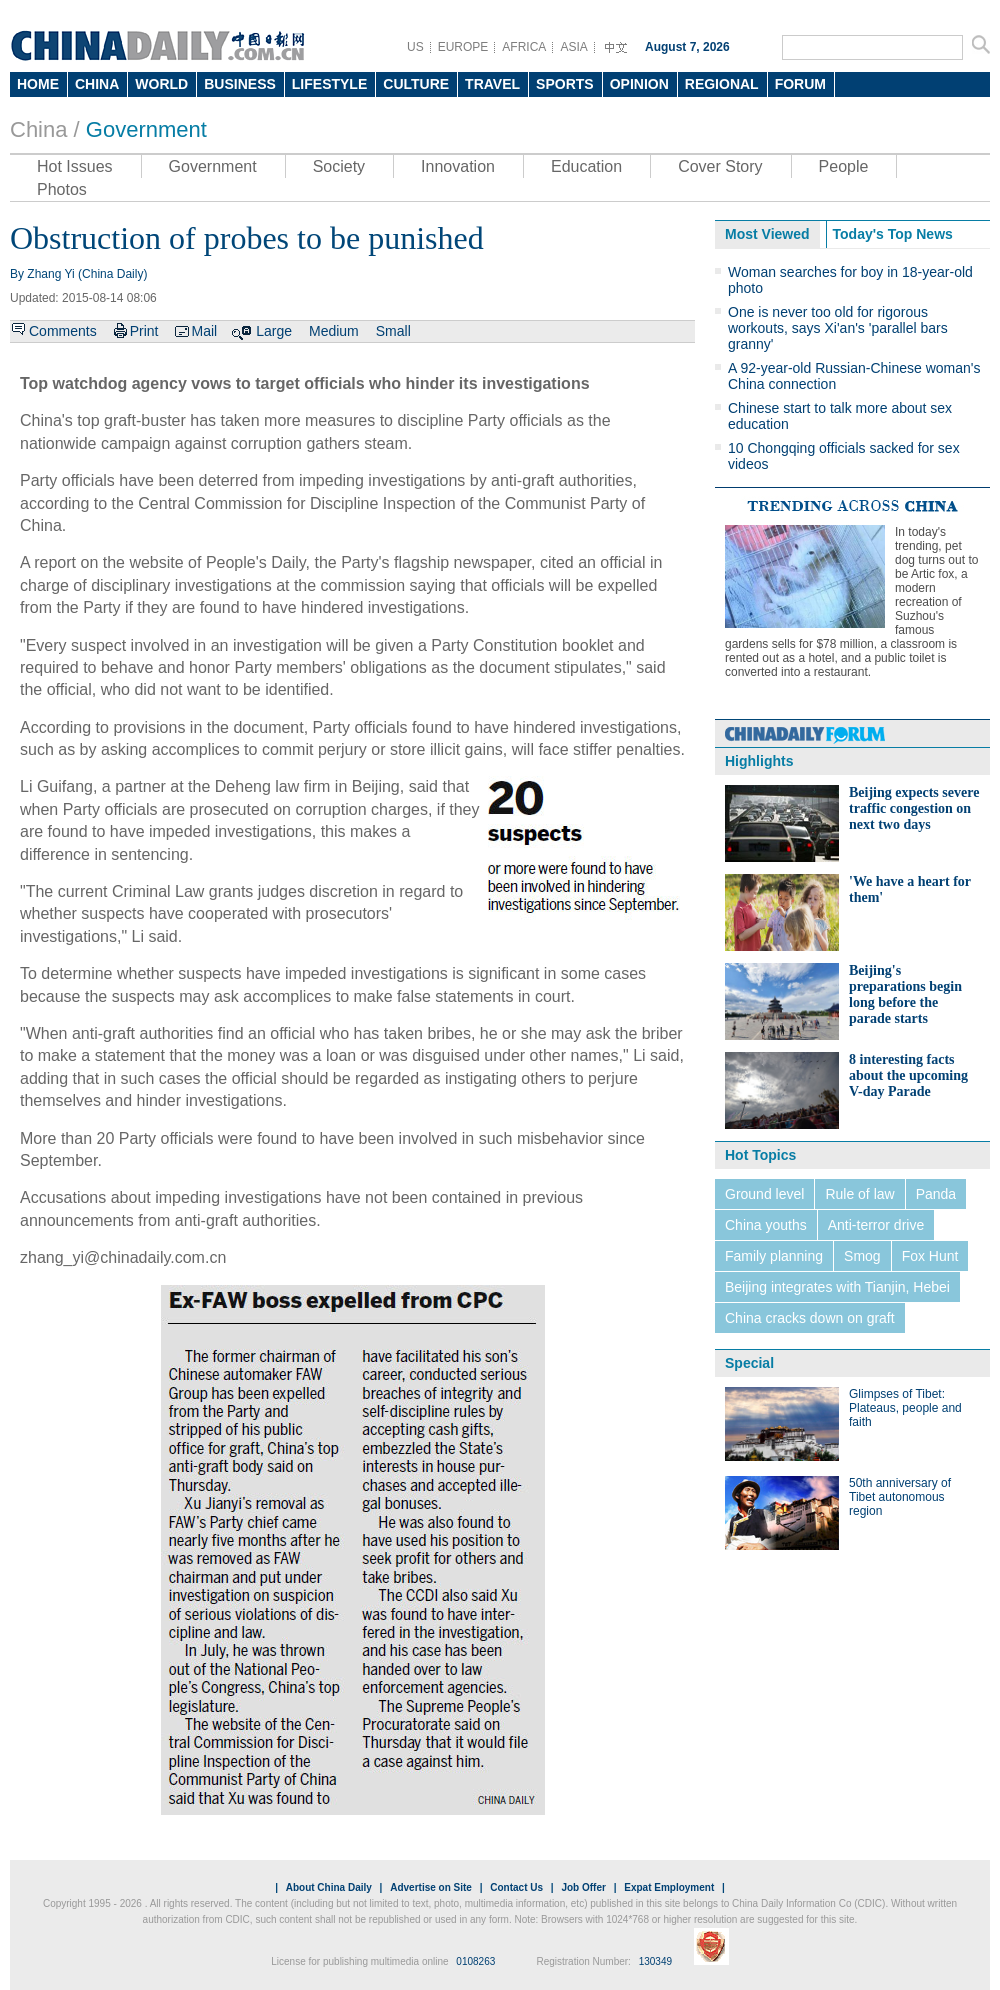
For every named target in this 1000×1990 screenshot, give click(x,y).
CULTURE (416, 84)
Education (586, 166)
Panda (936, 1194)
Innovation (458, 166)
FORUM (800, 84)
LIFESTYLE (329, 84)
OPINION (639, 84)
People (844, 166)
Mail (204, 331)
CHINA (97, 84)
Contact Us (516, 1887)
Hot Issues (75, 166)
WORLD (161, 84)
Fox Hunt (930, 1256)
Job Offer (583, 1887)
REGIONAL (722, 84)
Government (146, 129)
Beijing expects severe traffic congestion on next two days (914, 808)
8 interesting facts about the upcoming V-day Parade (908, 1075)
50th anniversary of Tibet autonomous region (900, 1497)
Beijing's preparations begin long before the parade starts (905, 994)
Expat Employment (669, 1887)
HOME (38, 84)
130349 (655, 1961)
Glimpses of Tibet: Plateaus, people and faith (905, 1408)
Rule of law (859, 1194)
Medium (334, 331)
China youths (766, 1225)
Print (144, 331)
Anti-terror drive (876, 1225)
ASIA (573, 47)
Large (274, 331)
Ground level (764, 1194)
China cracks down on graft (810, 1318)
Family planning (774, 1256)
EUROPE (463, 47)
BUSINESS (240, 84)
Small (393, 331)
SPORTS (565, 84)
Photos (62, 189)
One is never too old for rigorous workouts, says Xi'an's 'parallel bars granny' (838, 328)
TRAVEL (492, 84)
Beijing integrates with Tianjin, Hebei (837, 1287)
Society (339, 166)
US (415, 47)
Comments (63, 331)
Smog (862, 1256)
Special (749, 1363)
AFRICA (524, 47)
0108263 (475, 1961)
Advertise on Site (431, 1887)
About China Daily (329, 1887)
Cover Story (720, 166)
